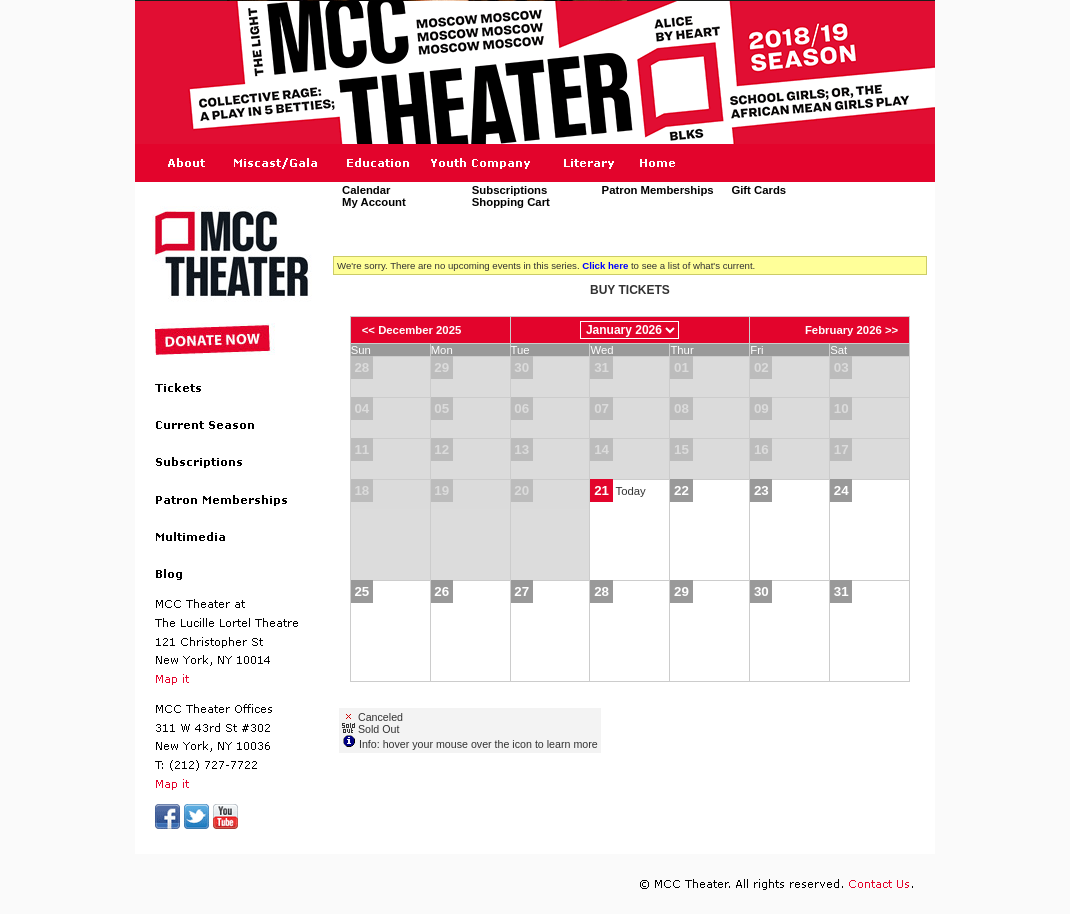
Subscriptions (510, 190)
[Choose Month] (629, 330)
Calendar (366, 190)
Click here (605, 265)
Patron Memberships (658, 190)
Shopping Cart (511, 202)
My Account (374, 202)
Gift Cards (758, 190)
